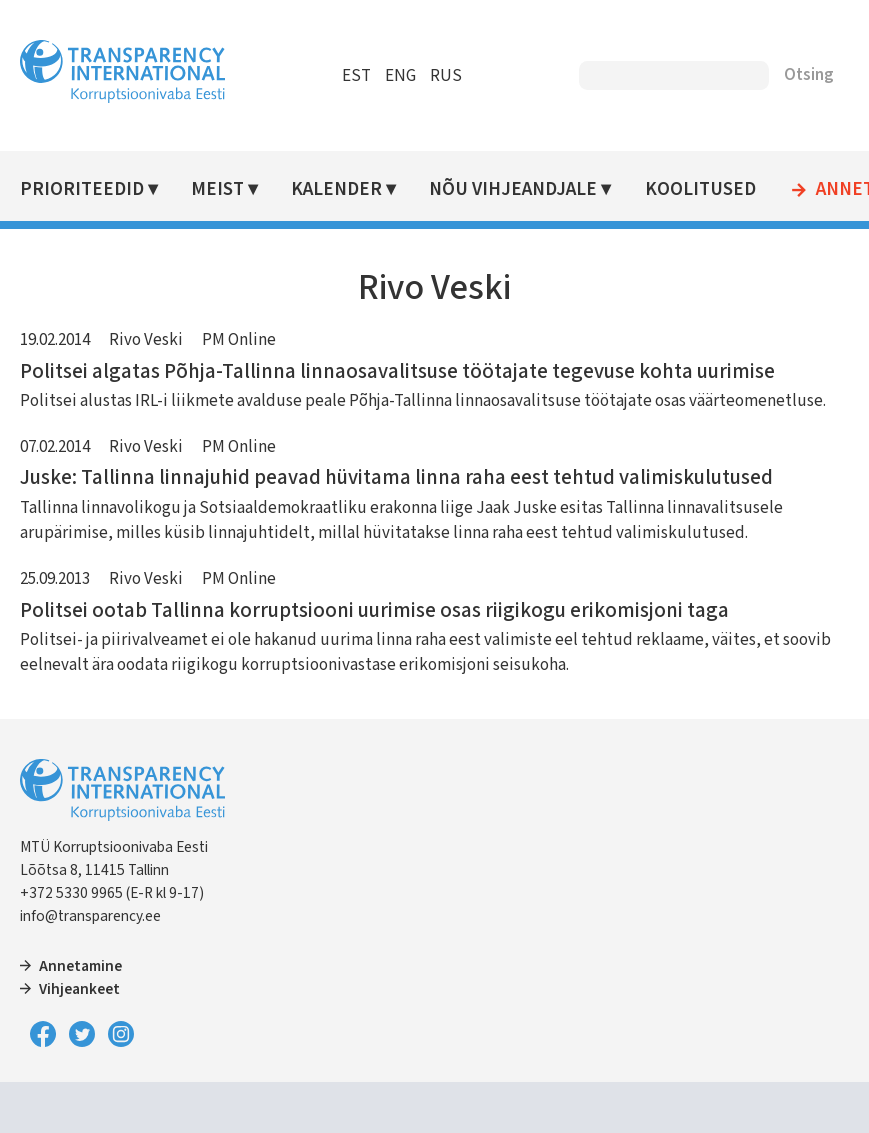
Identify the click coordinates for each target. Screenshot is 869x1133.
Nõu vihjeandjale (513, 189)
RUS (446, 76)
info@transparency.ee (90, 916)
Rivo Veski (146, 340)
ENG (400, 76)
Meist (217, 189)
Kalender (336, 189)
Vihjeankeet (79, 989)
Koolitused (700, 189)
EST (356, 76)
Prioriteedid (82, 189)
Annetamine (80, 966)
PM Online (239, 340)
